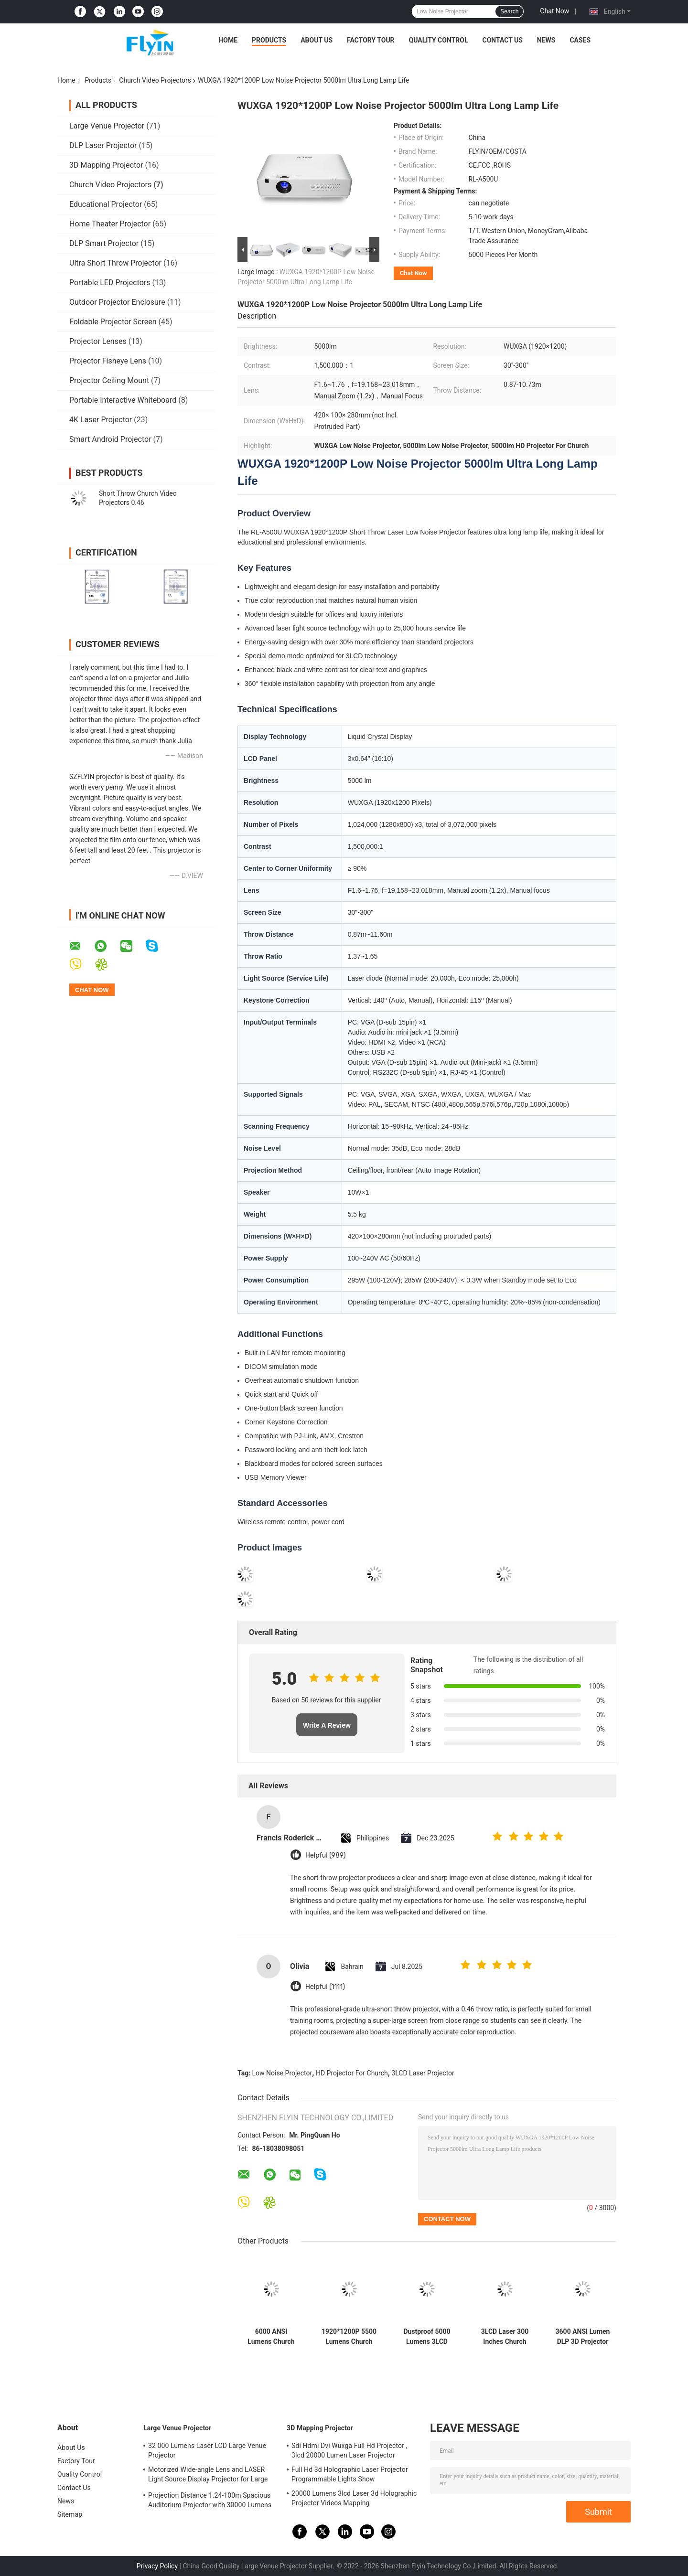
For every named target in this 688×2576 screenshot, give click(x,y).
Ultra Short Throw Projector (115, 262)
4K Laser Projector (100, 419)
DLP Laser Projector (103, 145)
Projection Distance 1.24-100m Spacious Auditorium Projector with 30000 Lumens (209, 2500)
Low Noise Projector (282, 2073)
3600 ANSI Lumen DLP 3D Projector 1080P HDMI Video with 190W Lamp (583, 2337)
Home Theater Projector (109, 223)
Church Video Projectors (155, 80)
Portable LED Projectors (109, 282)
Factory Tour (371, 40)
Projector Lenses (98, 341)
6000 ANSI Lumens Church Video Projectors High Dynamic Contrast (271, 2337)
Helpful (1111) (325, 1987)
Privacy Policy (157, 2566)
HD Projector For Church (352, 2073)
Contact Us (502, 40)
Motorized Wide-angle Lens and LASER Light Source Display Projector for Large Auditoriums (208, 2476)
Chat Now (554, 11)
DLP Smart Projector (104, 243)
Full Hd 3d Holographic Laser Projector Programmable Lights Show (349, 2474)
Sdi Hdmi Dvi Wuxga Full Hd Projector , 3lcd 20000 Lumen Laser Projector (349, 2450)
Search (509, 11)
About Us (317, 40)
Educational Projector (105, 204)
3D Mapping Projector (106, 165)
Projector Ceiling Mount (109, 380)
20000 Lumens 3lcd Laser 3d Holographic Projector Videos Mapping (354, 2498)
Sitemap (69, 2514)
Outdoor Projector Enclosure (117, 302)
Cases (580, 40)
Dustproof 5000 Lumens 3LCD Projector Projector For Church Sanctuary (426, 2337)
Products (269, 40)
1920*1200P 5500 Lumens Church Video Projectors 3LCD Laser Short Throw (349, 2337)
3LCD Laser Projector (422, 2073)
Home (227, 40)
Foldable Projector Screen (112, 321)
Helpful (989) (325, 1855)
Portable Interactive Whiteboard (122, 400)
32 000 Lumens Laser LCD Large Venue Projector (207, 2450)
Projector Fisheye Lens (107, 360)
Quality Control (438, 40)
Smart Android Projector (110, 439)
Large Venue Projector (106, 125)
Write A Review (327, 1725)
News (546, 40)
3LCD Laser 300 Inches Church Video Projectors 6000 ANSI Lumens (505, 2337)
